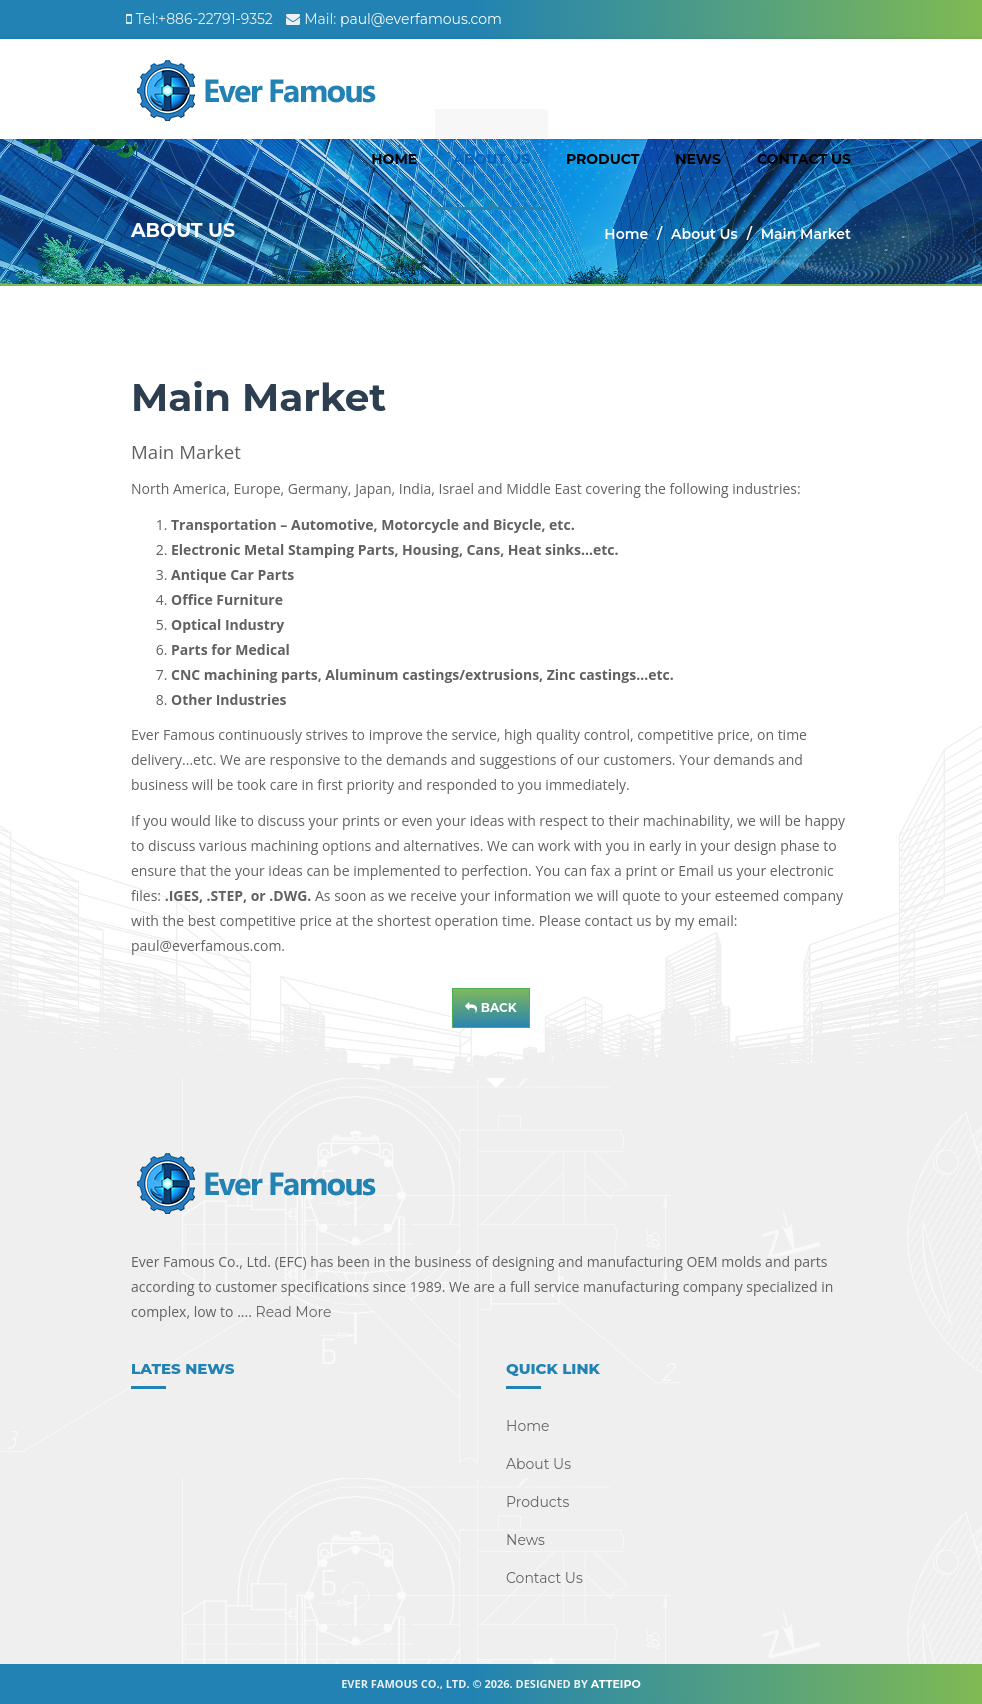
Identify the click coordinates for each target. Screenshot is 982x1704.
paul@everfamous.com (421, 19)
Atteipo (616, 1684)
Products (537, 1502)
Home (394, 159)
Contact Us (804, 159)
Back (490, 1007)
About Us (491, 159)
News (698, 159)
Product (602, 159)
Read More (292, 1312)
